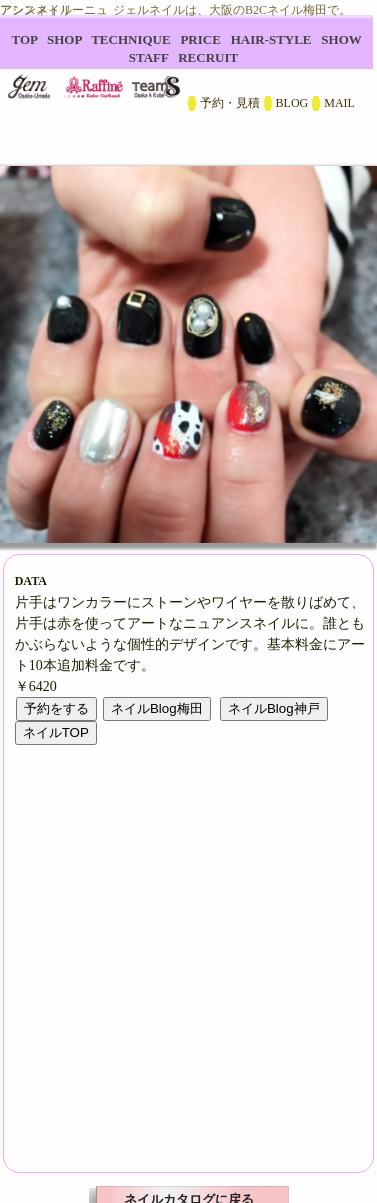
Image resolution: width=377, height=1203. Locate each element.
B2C (188, 80)
